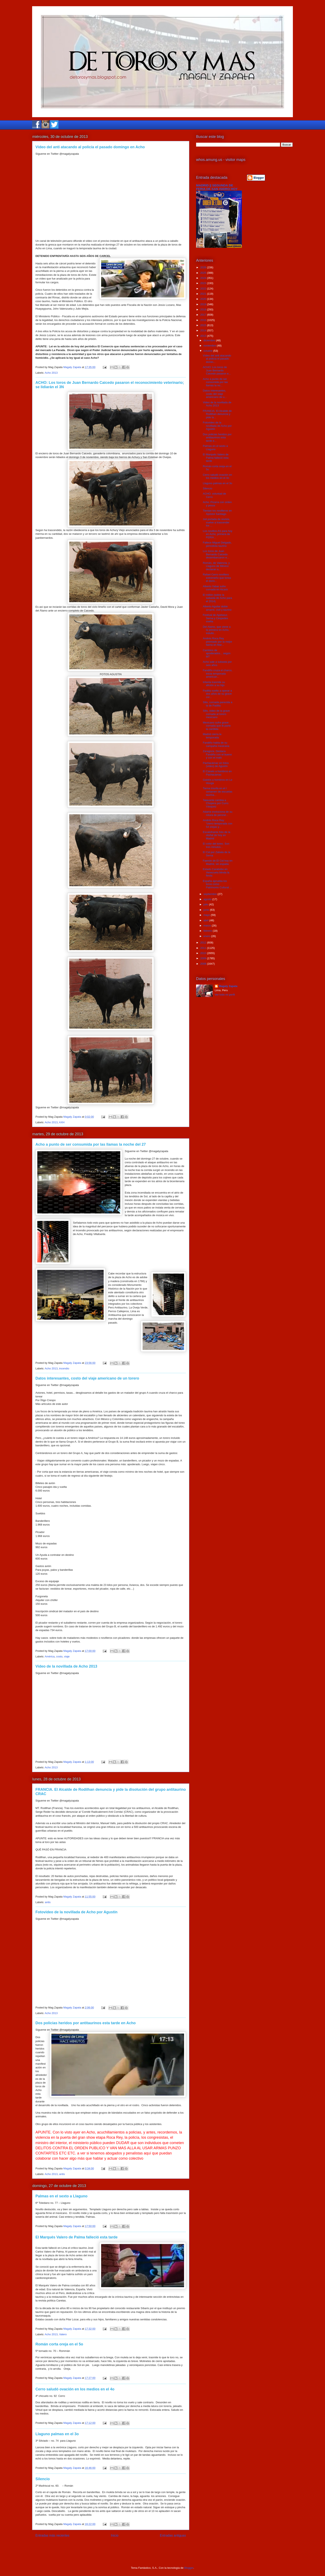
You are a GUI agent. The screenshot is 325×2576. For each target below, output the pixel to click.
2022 (203, 288)
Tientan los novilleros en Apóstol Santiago (217, 512)
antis (48, 1902)
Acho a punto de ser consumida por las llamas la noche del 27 (90, 1144)
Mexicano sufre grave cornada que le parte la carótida (216, 726)
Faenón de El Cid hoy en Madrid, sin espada (217, 862)
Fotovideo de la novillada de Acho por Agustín (76, 1912)
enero (207, 936)
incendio (64, 1368)
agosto (208, 899)
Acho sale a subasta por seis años (217, 663)
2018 (203, 309)
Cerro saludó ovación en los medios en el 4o (74, 2389)
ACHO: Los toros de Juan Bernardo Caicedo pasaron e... (217, 370)
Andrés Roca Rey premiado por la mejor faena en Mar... (217, 641)
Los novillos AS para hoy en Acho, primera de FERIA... (217, 534)
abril (206, 920)
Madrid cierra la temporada (212, 736)
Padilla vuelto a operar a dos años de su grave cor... (217, 694)
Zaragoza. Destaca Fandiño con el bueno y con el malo (217, 754)
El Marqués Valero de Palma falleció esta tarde (76, 2237)
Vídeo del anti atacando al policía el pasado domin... (217, 358)
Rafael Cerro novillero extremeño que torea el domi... (217, 577)
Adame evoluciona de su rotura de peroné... (217, 813)
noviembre (210, 345)
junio (207, 909)
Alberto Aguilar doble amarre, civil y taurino (217, 608)
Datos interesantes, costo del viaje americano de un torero (87, 1378)
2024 (203, 278)
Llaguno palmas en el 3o (57, 2434)
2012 (203, 942)
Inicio (114, 2535)
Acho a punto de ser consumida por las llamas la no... (215, 382)
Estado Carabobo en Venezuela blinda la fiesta (216, 872)
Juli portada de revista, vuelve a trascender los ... (216, 522)
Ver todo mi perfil (225, 994)
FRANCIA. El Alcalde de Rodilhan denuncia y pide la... (217, 414)
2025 (203, 272)
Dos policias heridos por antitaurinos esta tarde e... (217, 437)
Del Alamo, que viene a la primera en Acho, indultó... (216, 630)
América (50, 1656)
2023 (203, 283)
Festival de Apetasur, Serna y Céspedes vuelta (215, 618)
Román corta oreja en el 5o (59, 2344)
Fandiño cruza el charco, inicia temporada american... (217, 673)
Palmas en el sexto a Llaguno (61, 2196)
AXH (62, 1122)
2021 (203, 293)
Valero (63, 2334)
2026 (203, 267)
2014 (203, 330)
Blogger (188, 2567)
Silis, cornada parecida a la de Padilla (217, 704)
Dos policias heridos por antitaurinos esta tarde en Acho (85, 2023)
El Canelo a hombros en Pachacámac (217, 773)
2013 (203, 335)
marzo (208, 925)
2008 (203, 963)
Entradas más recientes (52, 2535)
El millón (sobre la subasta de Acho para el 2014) (217, 598)
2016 (203, 320)
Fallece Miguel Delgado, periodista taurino (217, 544)
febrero (208, 930)
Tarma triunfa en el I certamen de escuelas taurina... (217, 791)
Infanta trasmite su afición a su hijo (214, 684)
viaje (67, 1656)
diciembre (210, 340)
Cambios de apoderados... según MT (216, 653)
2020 (203, 298)
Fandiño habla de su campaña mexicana (216, 744)
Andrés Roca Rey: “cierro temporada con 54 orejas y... (217, 823)
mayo (207, 915)
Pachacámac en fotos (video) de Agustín (216, 764)
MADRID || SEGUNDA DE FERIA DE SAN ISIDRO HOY (217, 187)
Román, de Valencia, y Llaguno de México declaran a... (216, 566)
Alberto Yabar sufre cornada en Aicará (215, 588)
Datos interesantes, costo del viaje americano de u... (215, 394)
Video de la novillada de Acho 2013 (66, 1666)
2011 (203, 947)
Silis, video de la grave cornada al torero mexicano (216, 714)
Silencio (42, 2479)
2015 (203, 325)
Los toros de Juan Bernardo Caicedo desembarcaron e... (216, 554)
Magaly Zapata (228, 986)
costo (59, 1656)
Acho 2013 (51, 372)
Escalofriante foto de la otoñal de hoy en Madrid (216, 835)
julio (206, 904)
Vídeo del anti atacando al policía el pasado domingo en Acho (90, 147)
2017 (203, 314)
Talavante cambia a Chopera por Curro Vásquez (215, 803)
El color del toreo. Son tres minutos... (216, 845)
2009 (203, 958)
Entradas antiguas (173, 2535)
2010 (203, 953)
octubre (208, 350)
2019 (203, 304)
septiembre (211, 894)
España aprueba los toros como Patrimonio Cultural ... (217, 884)
